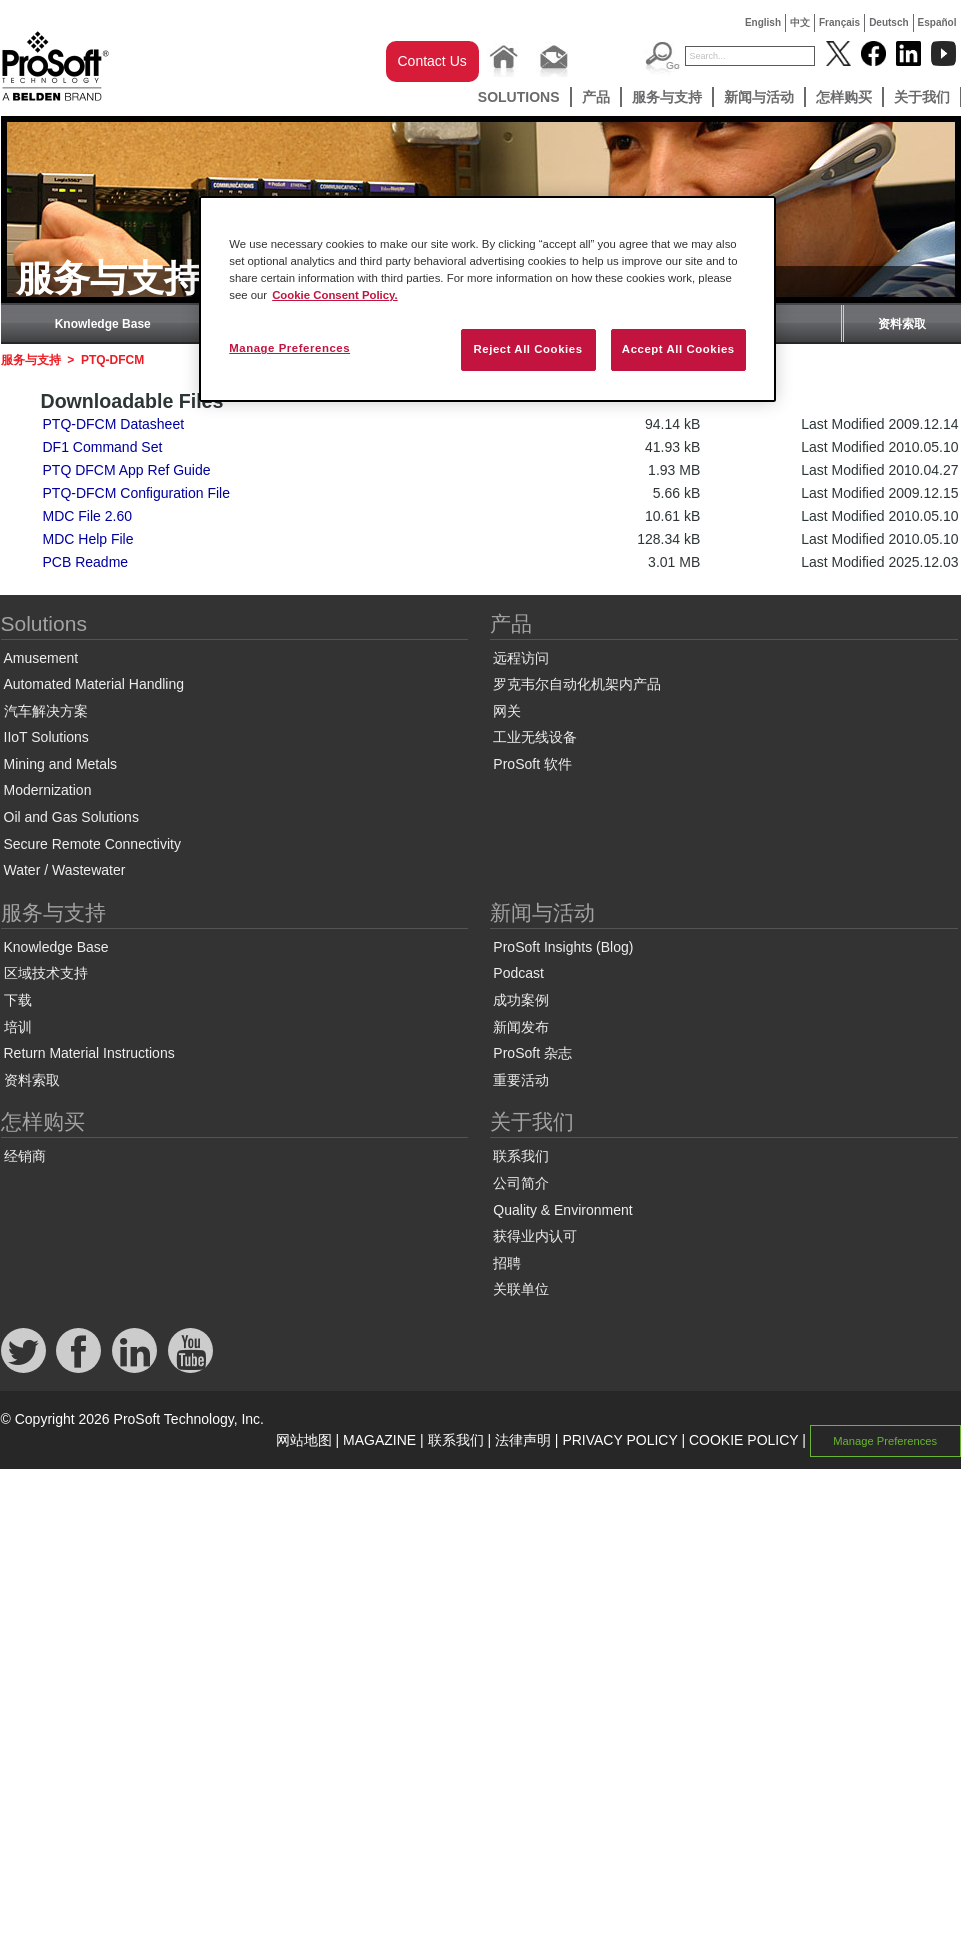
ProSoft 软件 (532, 764)
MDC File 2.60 (87, 516)
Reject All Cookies (527, 349)
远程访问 (521, 658)
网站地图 (304, 1440)
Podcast (518, 973)
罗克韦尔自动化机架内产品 (577, 684)
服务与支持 (667, 97)
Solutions (519, 97)
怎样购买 (844, 97)
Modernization (48, 790)
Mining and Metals (61, 764)
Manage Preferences (885, 1441)
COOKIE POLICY (743, 1440)
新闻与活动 (759, 97)
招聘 (507, 1263)
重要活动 (521, 1080)
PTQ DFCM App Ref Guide (127, 470)
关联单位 (521, 1289)
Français (839, 22)
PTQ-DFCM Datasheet (114, 424)
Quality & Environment (562, 1210)
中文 (800, 22)
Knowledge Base (103, 324)
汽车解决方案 (46, 711)
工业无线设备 (535, 737)
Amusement (41, 658)
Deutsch (888, 22)
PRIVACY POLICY (619, 1440)
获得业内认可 (535, 1236)
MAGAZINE (379, 1440)
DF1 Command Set (103, 447)
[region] (487, 299)
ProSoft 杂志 (532, 1053)
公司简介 (521, 1183)
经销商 (25, 1156)
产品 (596, 97)
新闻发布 (521, 1027)
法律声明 (523, 1440)
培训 (18, 1027)
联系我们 (521, 1156)
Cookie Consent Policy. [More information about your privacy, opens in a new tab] (335, 295)
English (763, 22)
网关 (507, 711)
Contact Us (432, 61)
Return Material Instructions (89, 1053)
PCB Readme (86, 562)
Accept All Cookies (678, 349)
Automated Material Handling (94, 684)
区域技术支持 (46, 973)
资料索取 (902, 324)
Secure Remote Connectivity (92, 844)
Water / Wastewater (65, 870)
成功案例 (521, 1000)
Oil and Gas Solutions (71, 817)
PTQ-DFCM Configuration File (137, 493)
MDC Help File (88, 539)
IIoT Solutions (46, 737)
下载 (18, 1000)
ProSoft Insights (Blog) (563, 947)
